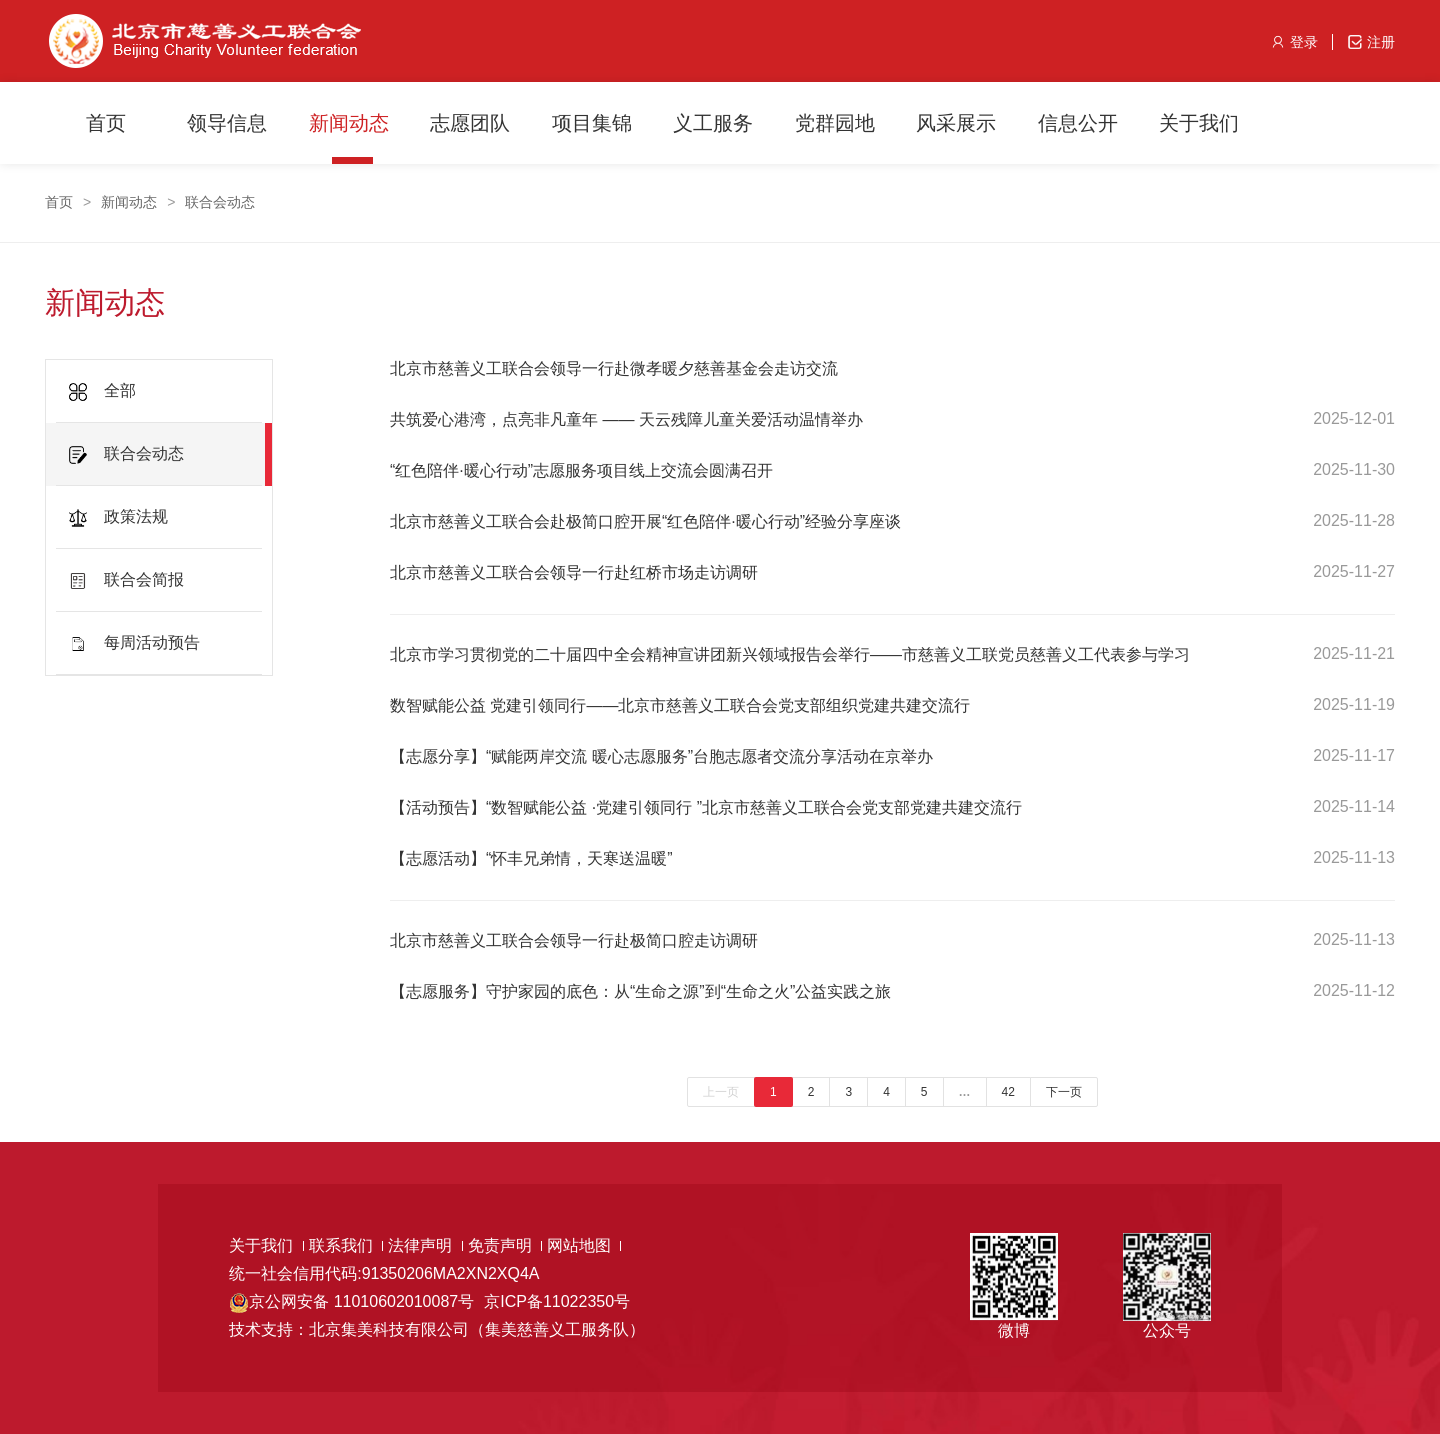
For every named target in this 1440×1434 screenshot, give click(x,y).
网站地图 (584, 1245)
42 (1008, 1092)
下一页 (1064, 1092)
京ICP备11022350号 (557, 1301)
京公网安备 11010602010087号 (361, 1301)
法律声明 (425, 1245)
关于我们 (266, 1245)
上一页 (721, 1092)
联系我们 (346, 1245)
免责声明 (505, 1245)
